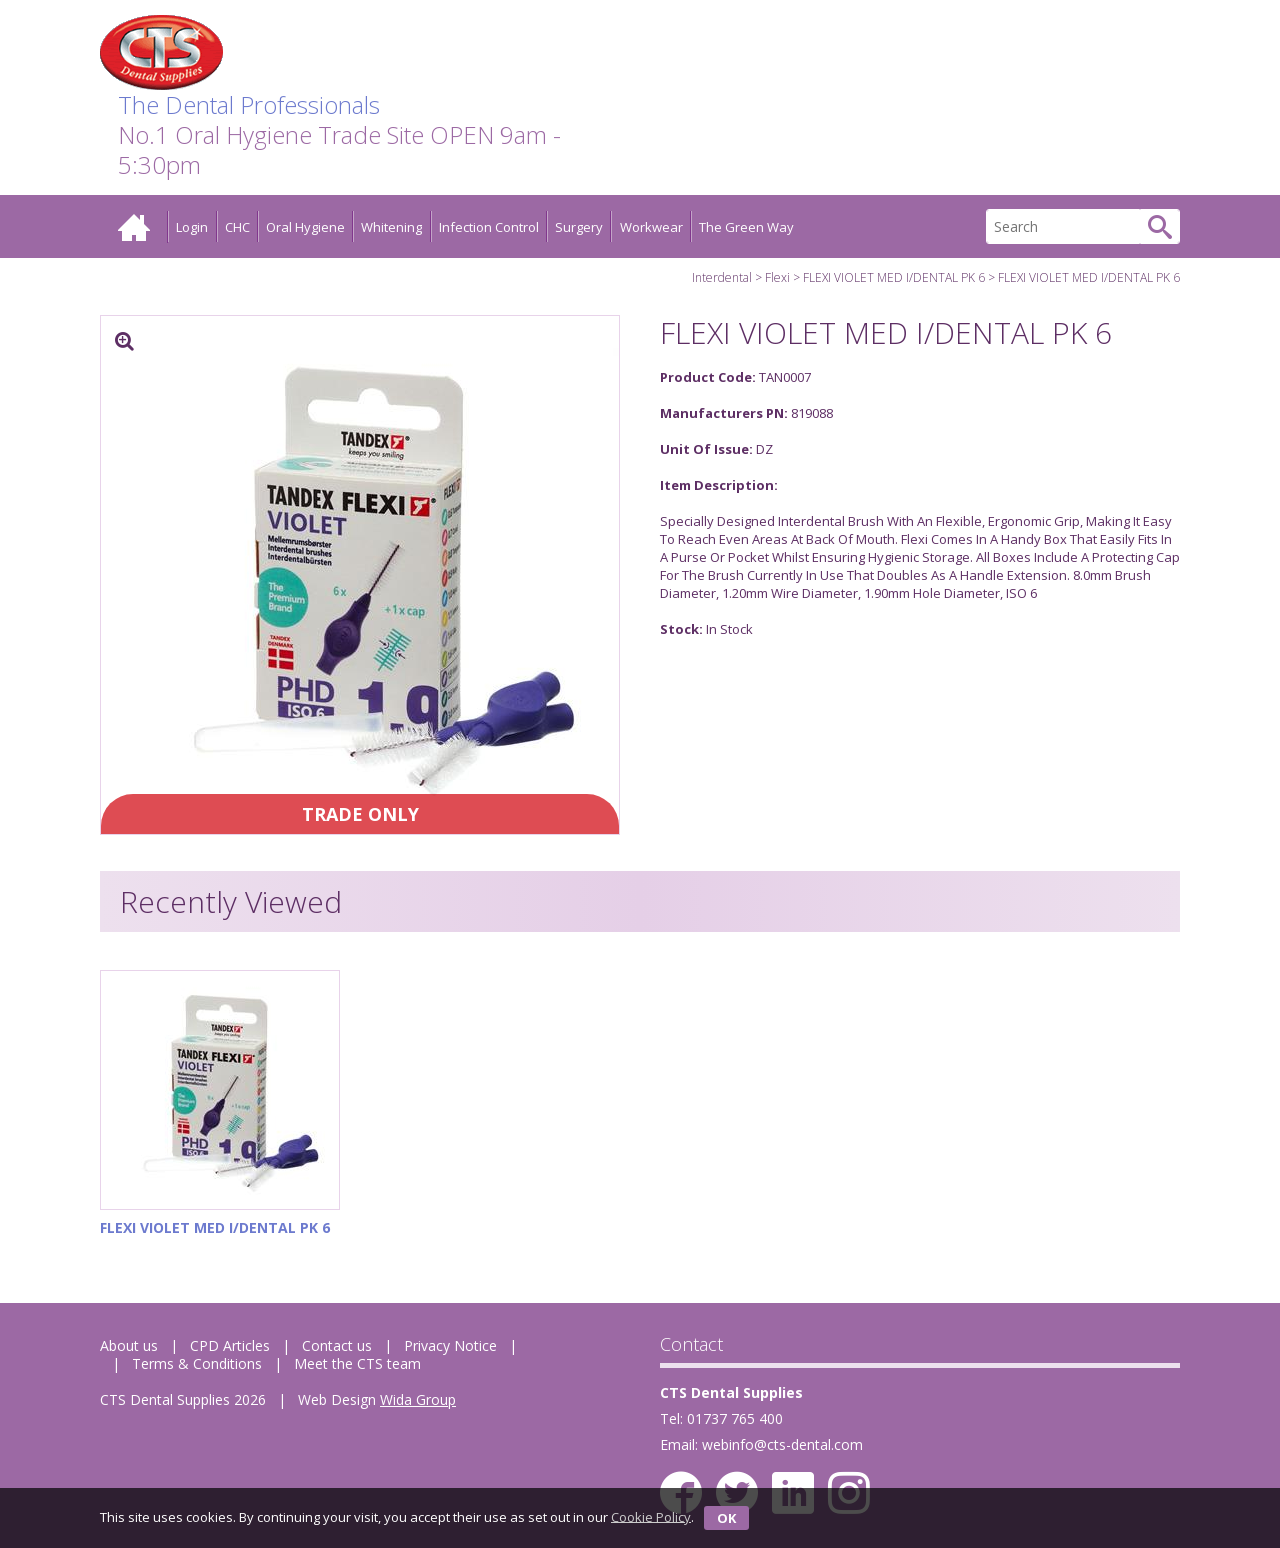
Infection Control (489, 227)
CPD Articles (230, 1345)
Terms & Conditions (197, 1363)
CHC (237, 227)
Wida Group (418, 1399)
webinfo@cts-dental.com (782, 1444)
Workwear (651, 227)
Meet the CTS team (357, 1363)
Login (192, 227)
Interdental (722, 277)
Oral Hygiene (305, 227)
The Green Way (746, 227)
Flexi (777, 277)
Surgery (579, 227)
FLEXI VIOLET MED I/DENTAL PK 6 (894, 277)
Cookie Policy (651, 1516)
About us (129, 1345)
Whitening (391, 227)
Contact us (337, 1345)
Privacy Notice (450, 1345)
